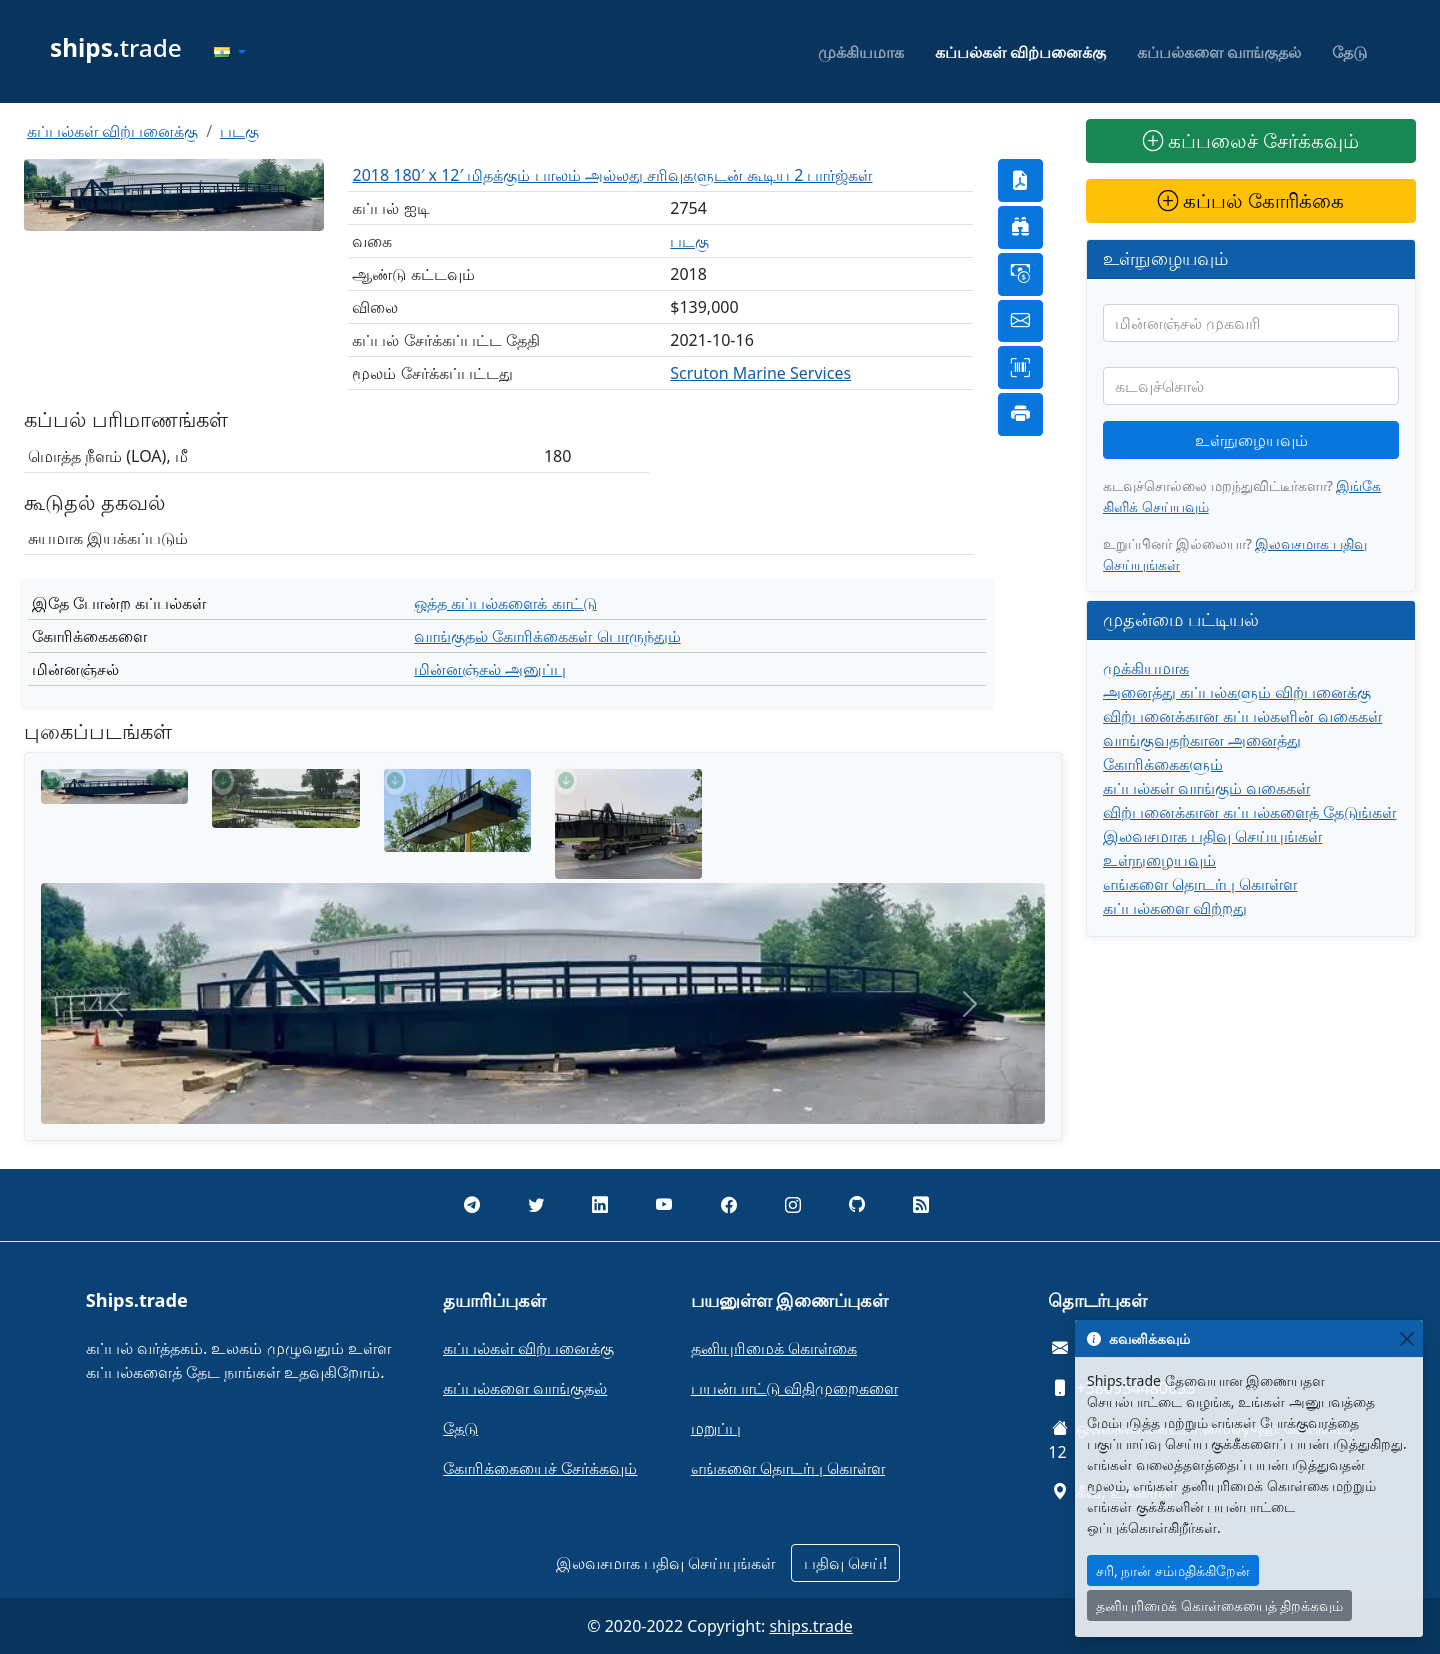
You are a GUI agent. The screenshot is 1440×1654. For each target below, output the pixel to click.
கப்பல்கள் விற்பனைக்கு (1020, 52)
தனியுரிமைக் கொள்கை (774, 1348)
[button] (230, 52)
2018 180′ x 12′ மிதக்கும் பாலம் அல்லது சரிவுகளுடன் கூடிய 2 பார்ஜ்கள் (612, 175)
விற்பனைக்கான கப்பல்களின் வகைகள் (1242, 716)
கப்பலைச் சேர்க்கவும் (1251, 140)
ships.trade (810, 1626)
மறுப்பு (716, 1428)
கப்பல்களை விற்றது (1175, 908)
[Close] (1406, 1338)
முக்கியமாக (861, 52)
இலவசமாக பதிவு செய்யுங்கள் (1212, 836)
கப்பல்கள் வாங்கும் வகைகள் (1206, 788)
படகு (239, 131)
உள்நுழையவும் (1251, 440)
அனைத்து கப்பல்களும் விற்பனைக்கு (1237, 692)
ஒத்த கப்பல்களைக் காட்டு (505, 603)
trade (116, 47)
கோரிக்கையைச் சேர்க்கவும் (540, 1468)
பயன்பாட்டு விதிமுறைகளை (794, 1388)
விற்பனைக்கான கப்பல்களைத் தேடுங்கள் (1249, 812)
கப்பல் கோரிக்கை (1251, 200)
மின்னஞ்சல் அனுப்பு (490, 669)
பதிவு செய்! (845, 1563)
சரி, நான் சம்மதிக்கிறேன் (1173, 1570)
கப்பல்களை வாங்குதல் (1219, 52)
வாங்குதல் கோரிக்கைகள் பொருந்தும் (547, 636)
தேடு (1349, 52)
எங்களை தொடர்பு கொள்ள (1200, 884)
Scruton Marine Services (760, 373)
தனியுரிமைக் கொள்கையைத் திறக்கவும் (1219, 1605)
